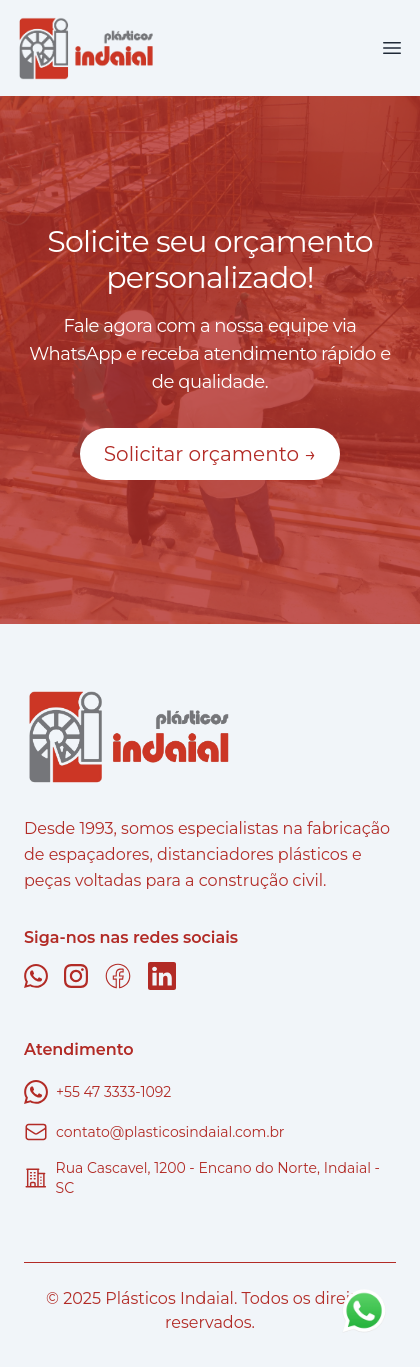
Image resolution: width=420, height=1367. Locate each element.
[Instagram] (76, 976)
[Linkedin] (162, 976)
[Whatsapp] (36, 976)
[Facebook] (118, 976)
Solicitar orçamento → (210, 454)
